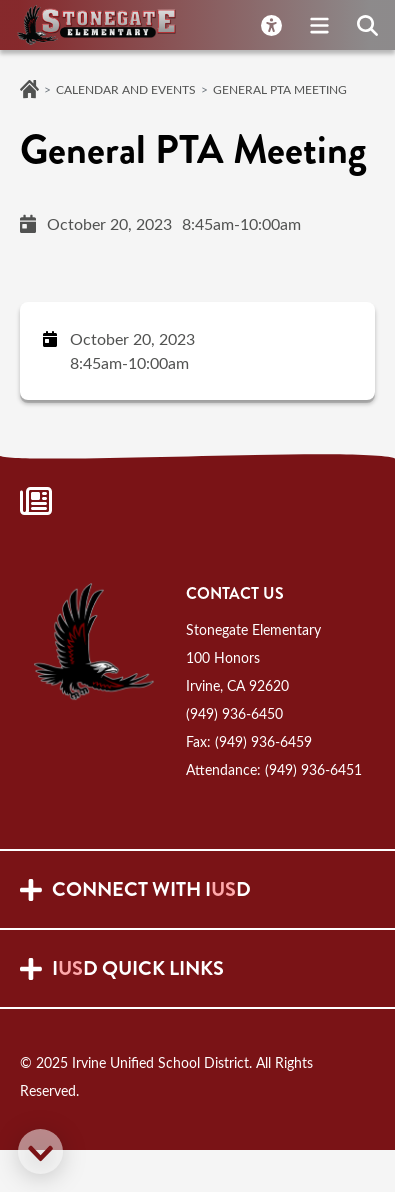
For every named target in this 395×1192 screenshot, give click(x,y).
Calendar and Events (126, 89)
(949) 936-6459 (263, 741)
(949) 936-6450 (234, 713)
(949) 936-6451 (313, 769)
